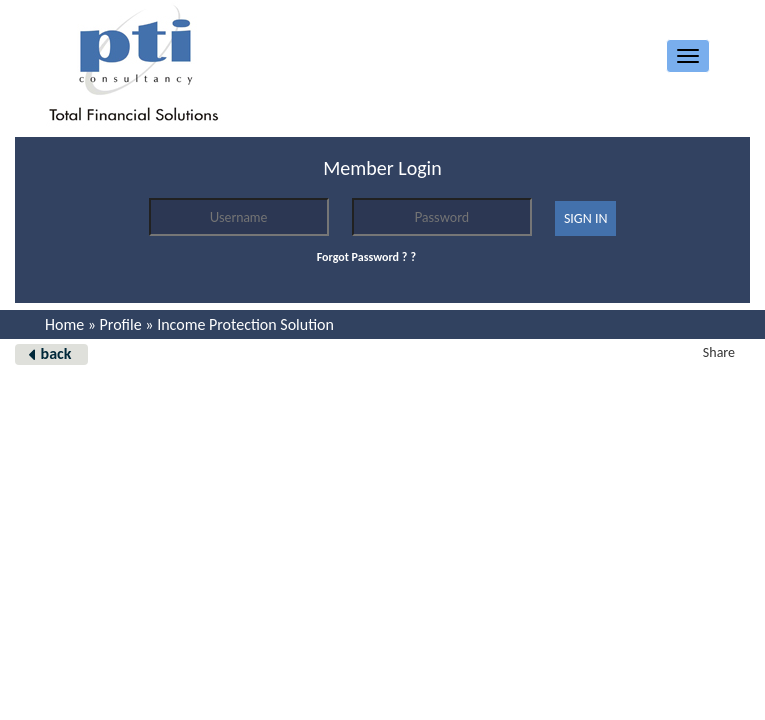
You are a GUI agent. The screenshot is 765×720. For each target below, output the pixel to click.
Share (719, 352)
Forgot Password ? (362, 257)
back (56, 353)
